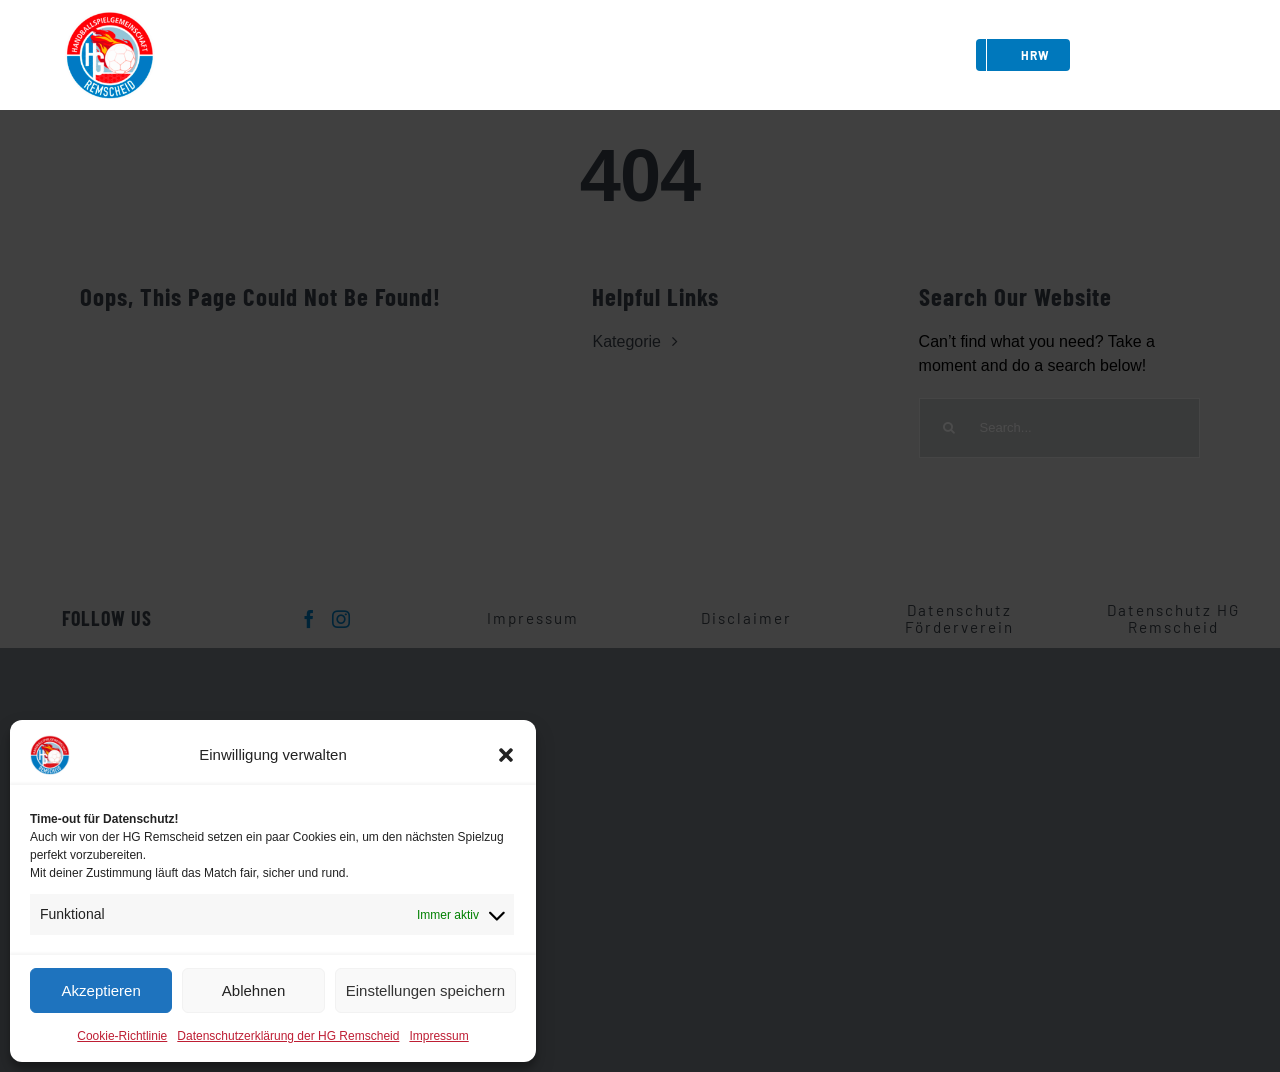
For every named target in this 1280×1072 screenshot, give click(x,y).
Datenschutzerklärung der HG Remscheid (288, 1036)
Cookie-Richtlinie (122, 1036)
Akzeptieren (101, 990)
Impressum (438, 1036)
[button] (506, 755)
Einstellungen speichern (425, 990)
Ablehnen (253, 990)
